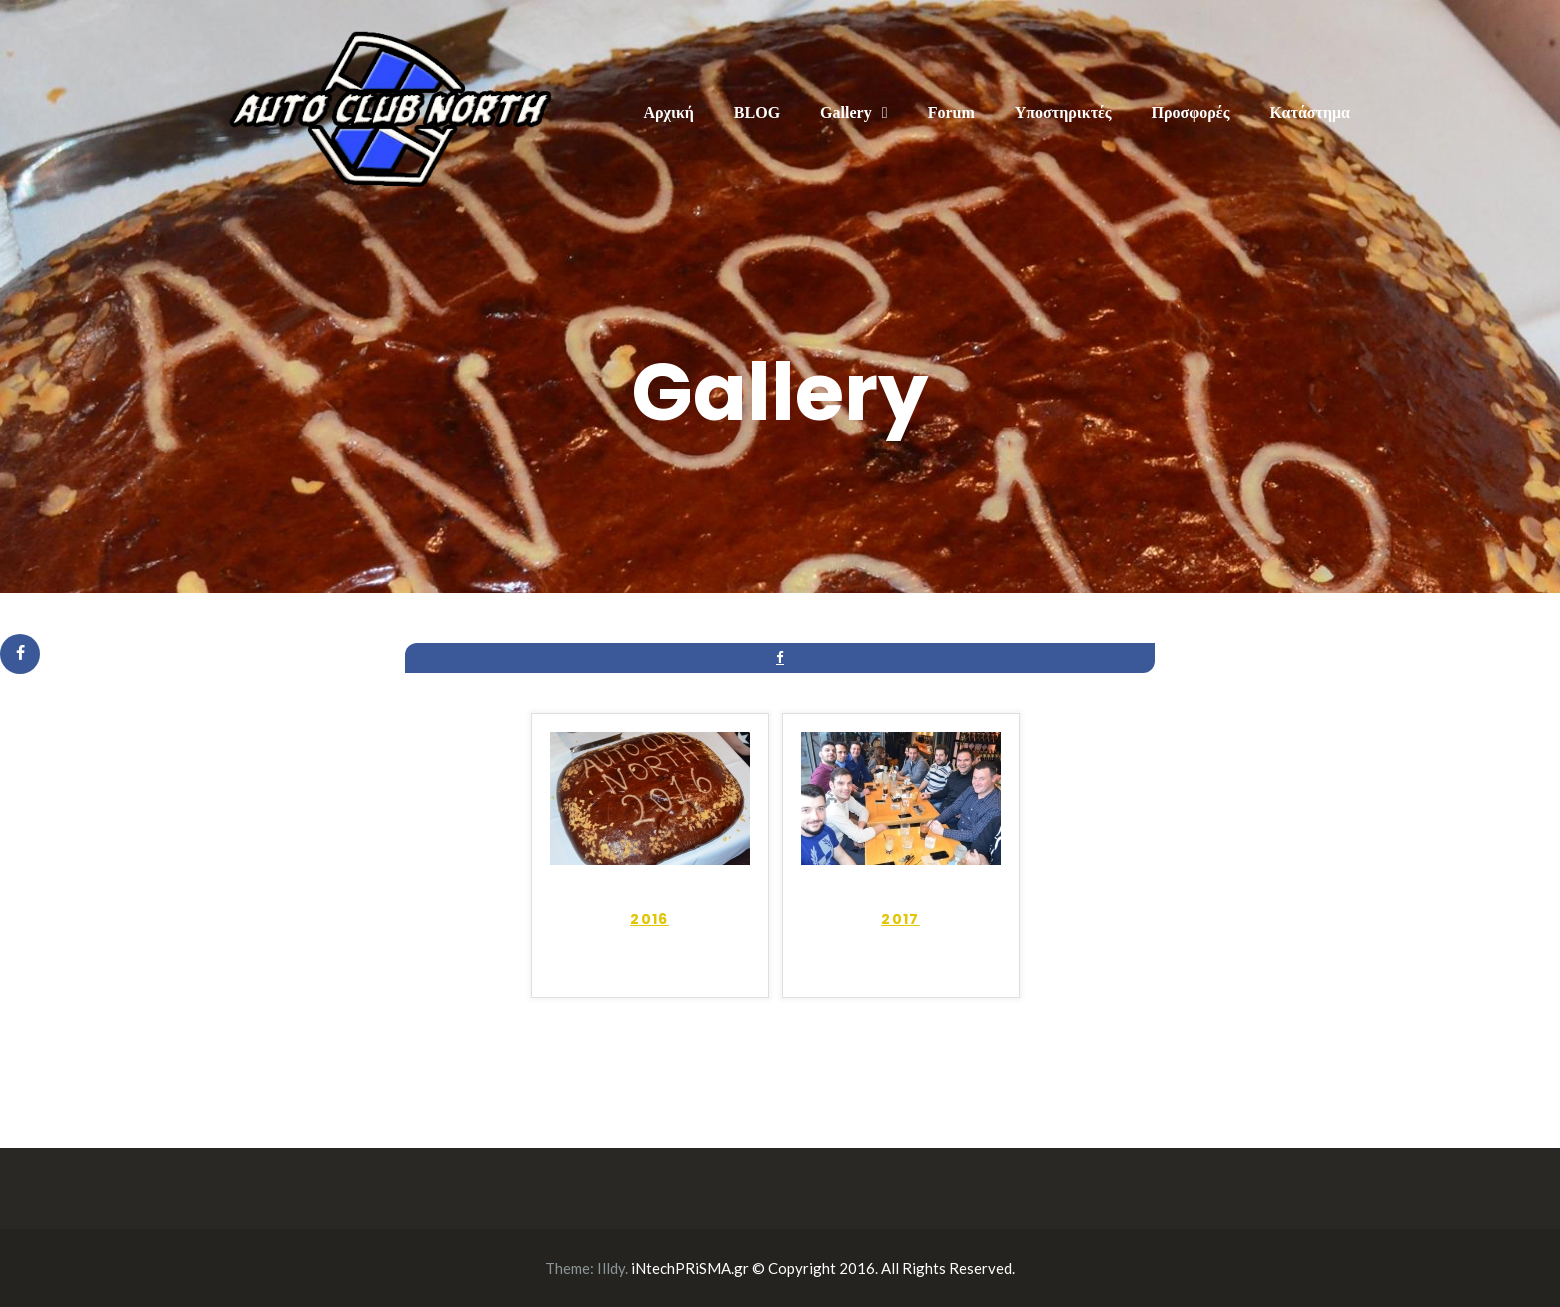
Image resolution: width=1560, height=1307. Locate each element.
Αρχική (668, 112)
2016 (649, 919)
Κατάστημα (1309, 112)
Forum (951, 112)
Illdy (611, 1268)
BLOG (757, 112)
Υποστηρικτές (1063, 112)
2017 (900, 919)
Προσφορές (1191, 112)
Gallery (846, 112)
